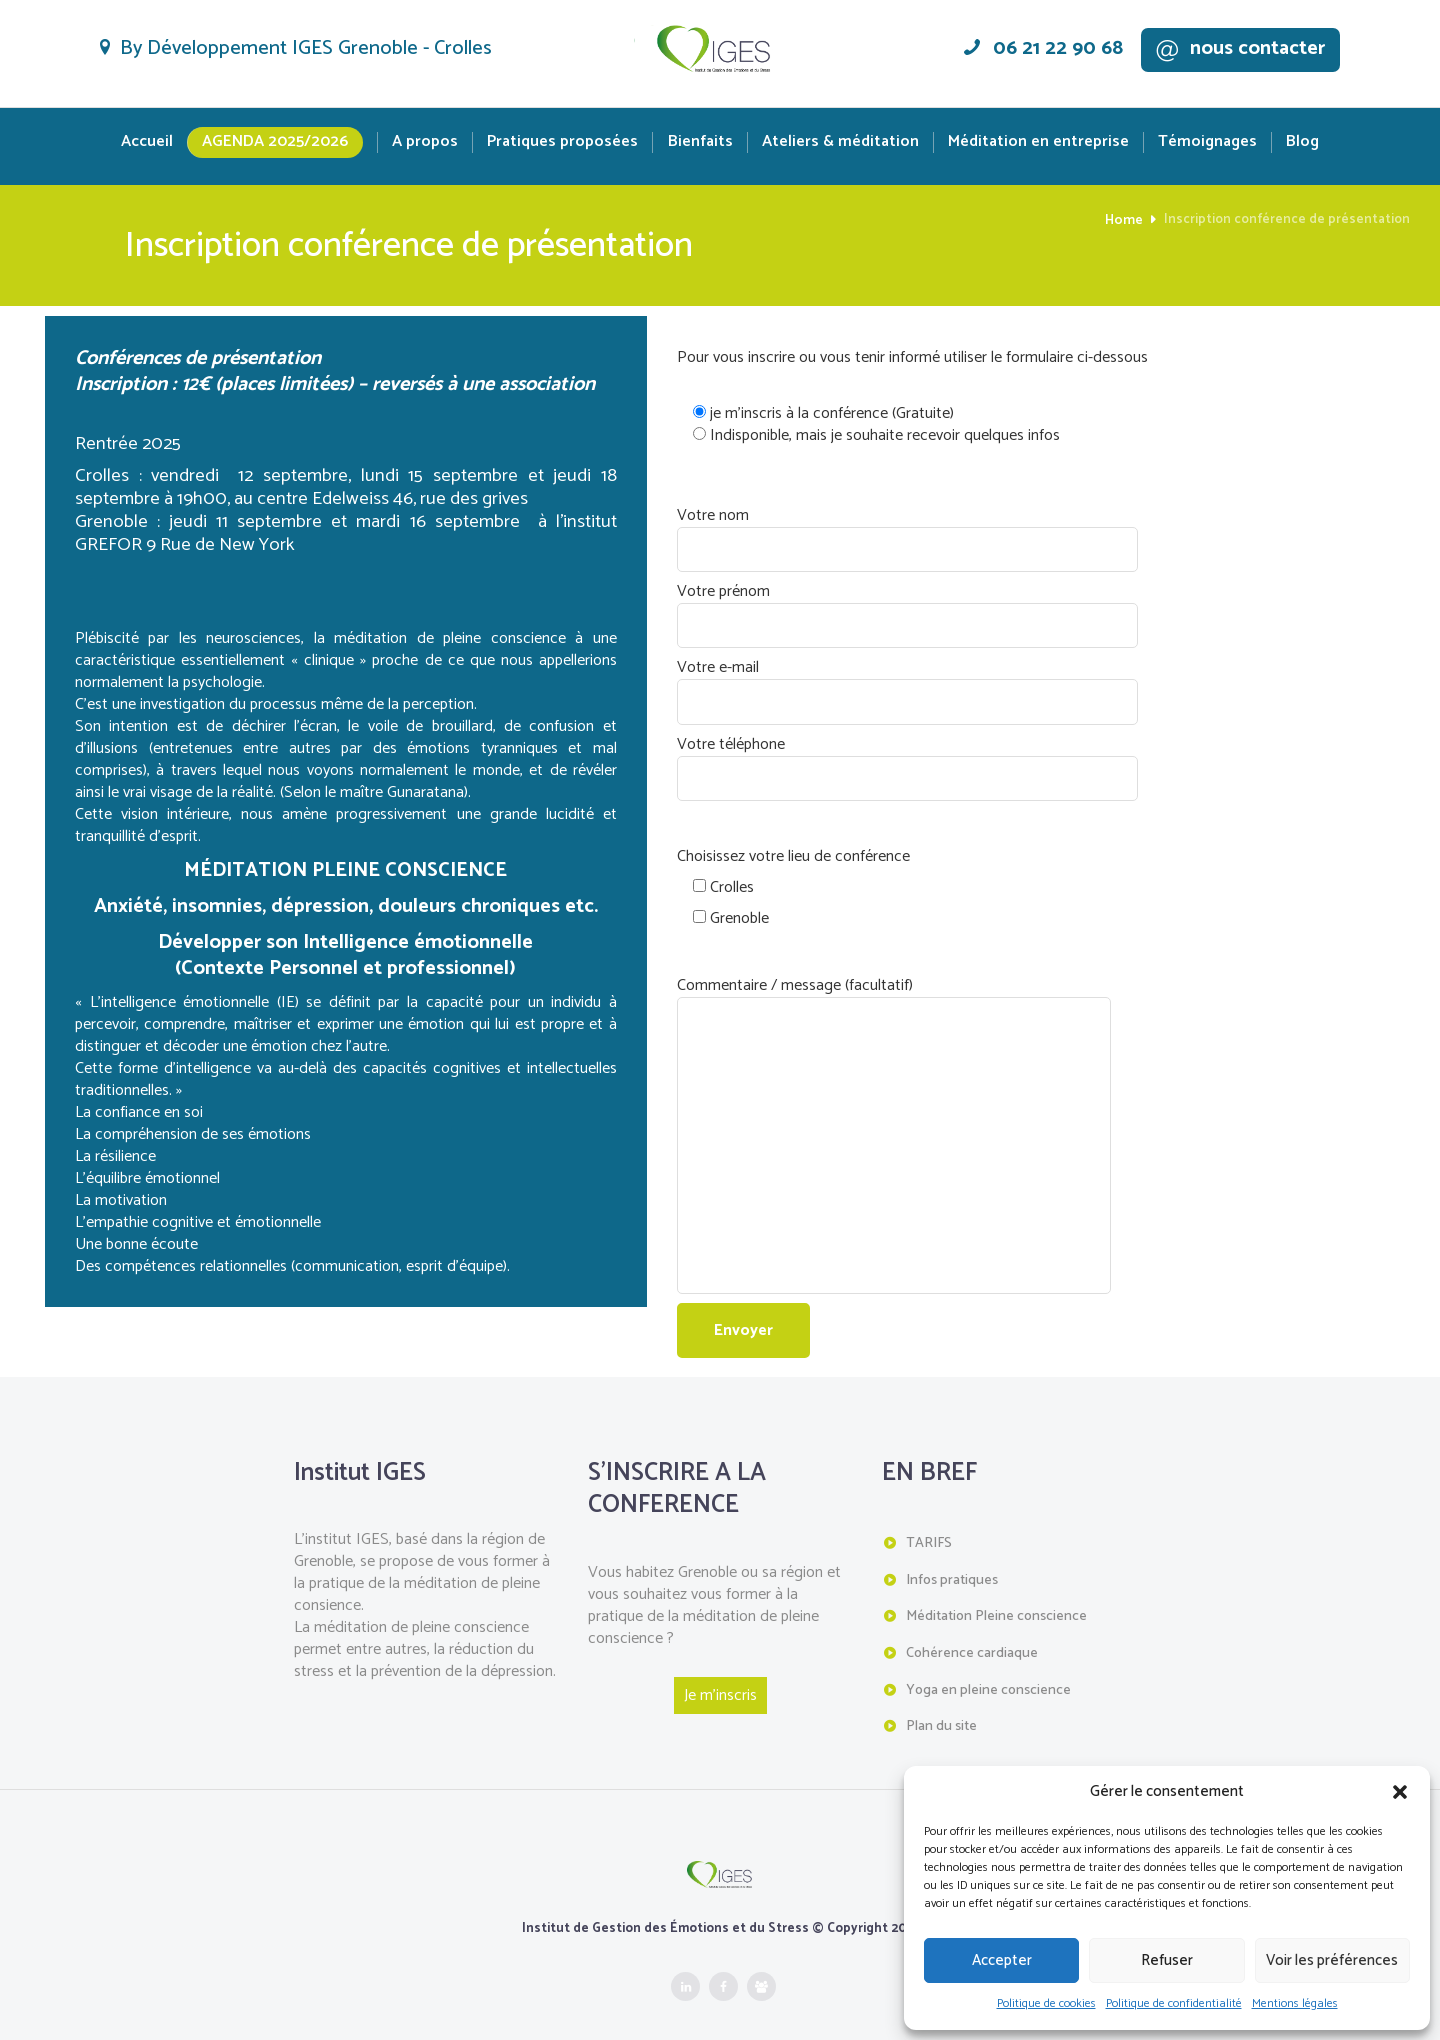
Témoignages (1207, 142)
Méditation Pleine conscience (996, 1595)
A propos (425, 142)
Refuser (1167, 1960)
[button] (1400, 1792)
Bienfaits (700, 142)
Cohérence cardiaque (972, 1630)
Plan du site (941, 1701)
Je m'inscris (720, 1676)
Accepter (1002, 1960)
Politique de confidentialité (1174, 2003)
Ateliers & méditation (840, 142)
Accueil (147, 142)
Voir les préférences (1332, 1960)
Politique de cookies (1046, 2003)
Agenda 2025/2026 (275, 141)
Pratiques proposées (562, 142)
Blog (1302, 142)
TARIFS (929, 1523)
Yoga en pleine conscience (988, 1666)
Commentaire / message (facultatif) (880, 988)
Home (1125, 220)
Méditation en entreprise (1038, 142)
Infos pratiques (952, 1559)
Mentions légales (1295, 2003)
